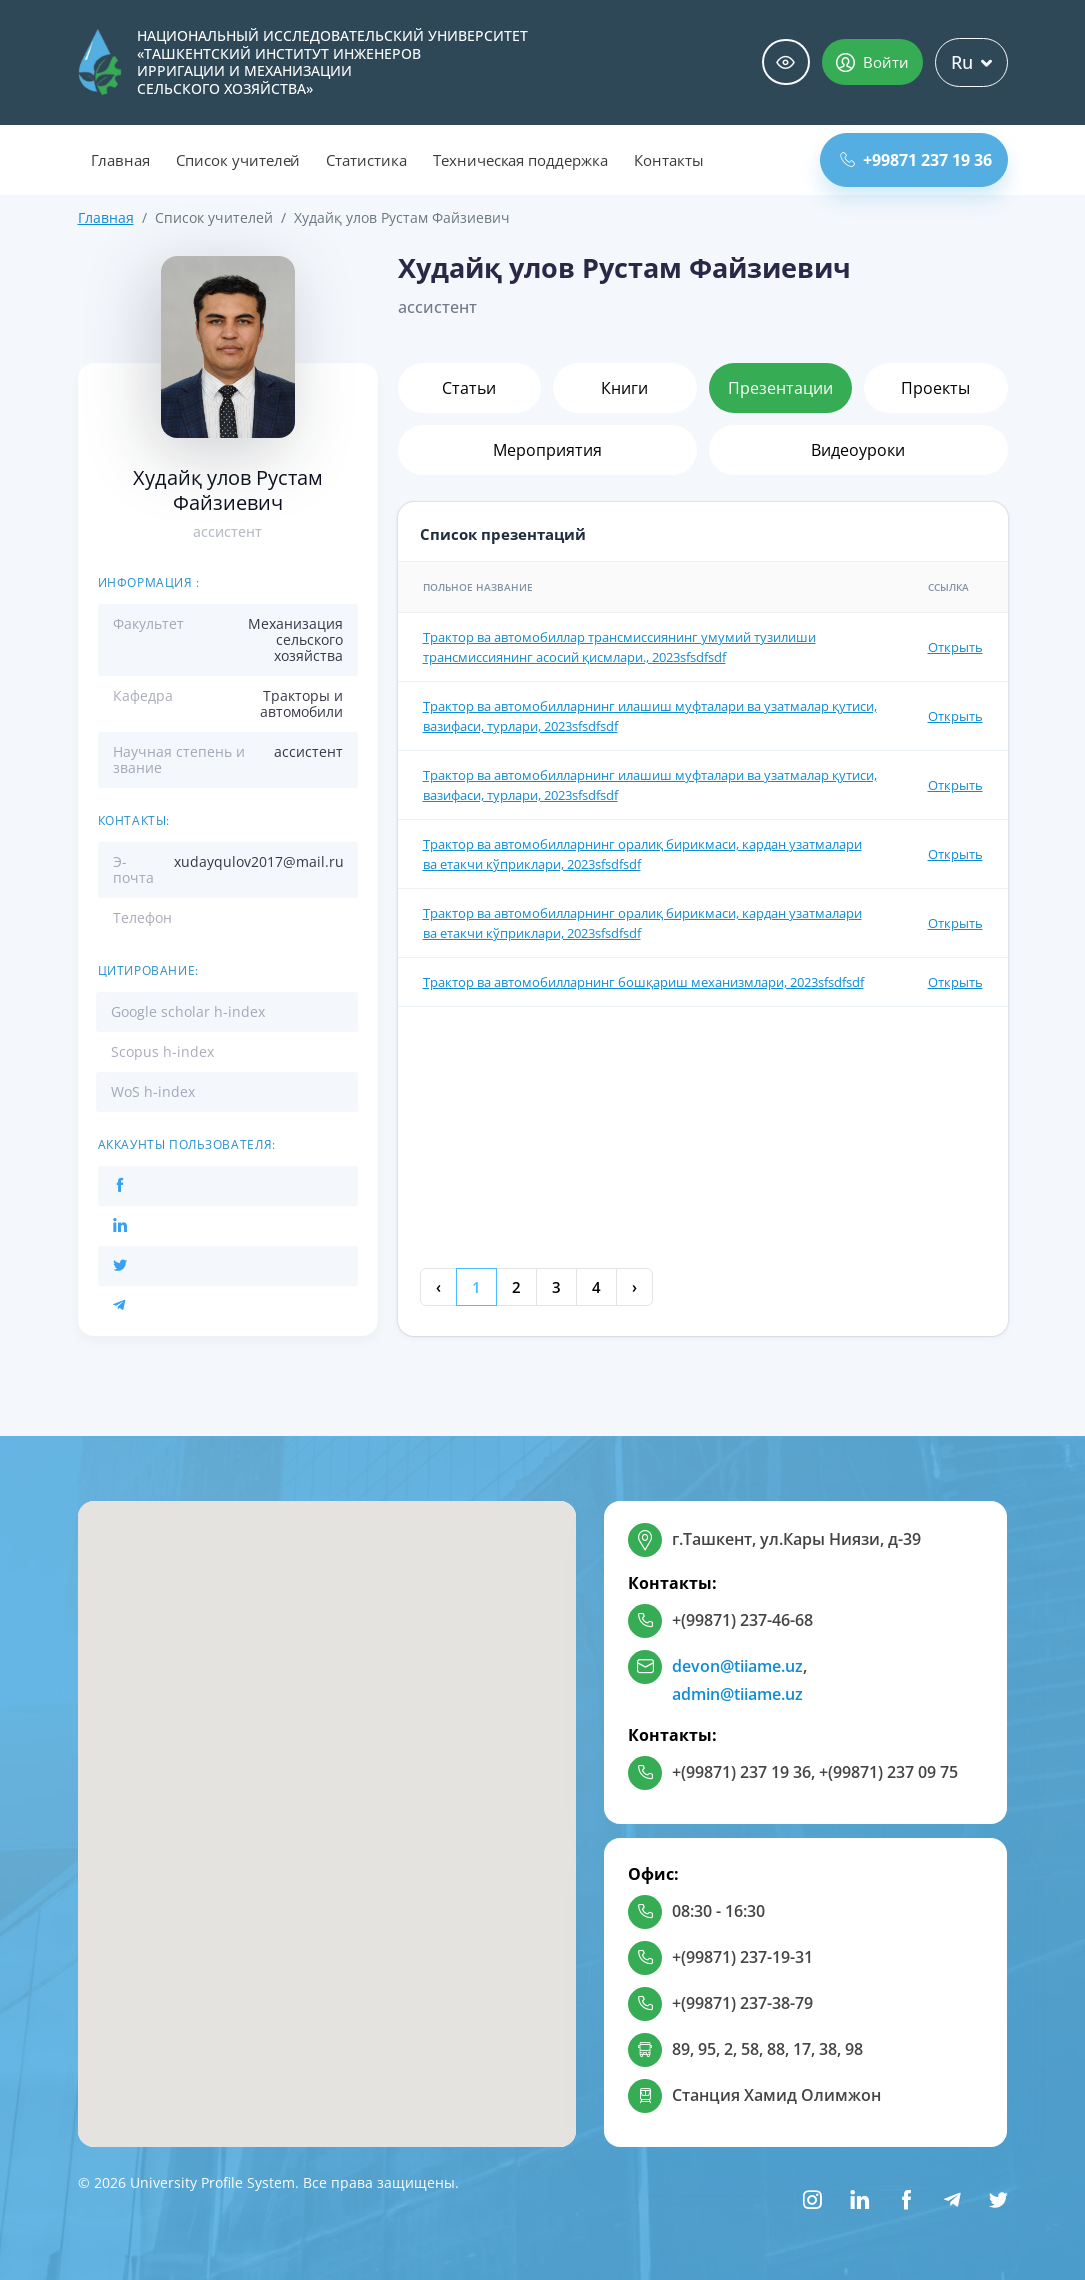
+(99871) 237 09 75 (888, 1772)
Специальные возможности (786, 62)
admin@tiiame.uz (737, 1694)
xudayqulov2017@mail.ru (259, 861)
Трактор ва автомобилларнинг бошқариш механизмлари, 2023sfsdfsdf (643, 982)
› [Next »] (634, 1287)
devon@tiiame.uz (737, 1666)
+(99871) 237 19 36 (741, 1772)
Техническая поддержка (520, 160)
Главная (121, 160)
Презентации (780, 388)
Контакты (669, 160)
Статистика (366, 160)
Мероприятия (547, 450)
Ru (971, 62)
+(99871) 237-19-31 (742, 1957)
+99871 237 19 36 (916, 160)
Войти (872, 62)
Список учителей (238, 160)
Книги (624, 388)
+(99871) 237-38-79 (742, 2003)
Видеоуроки (858, 450)
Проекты (935, 388)
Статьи (469, 388)
